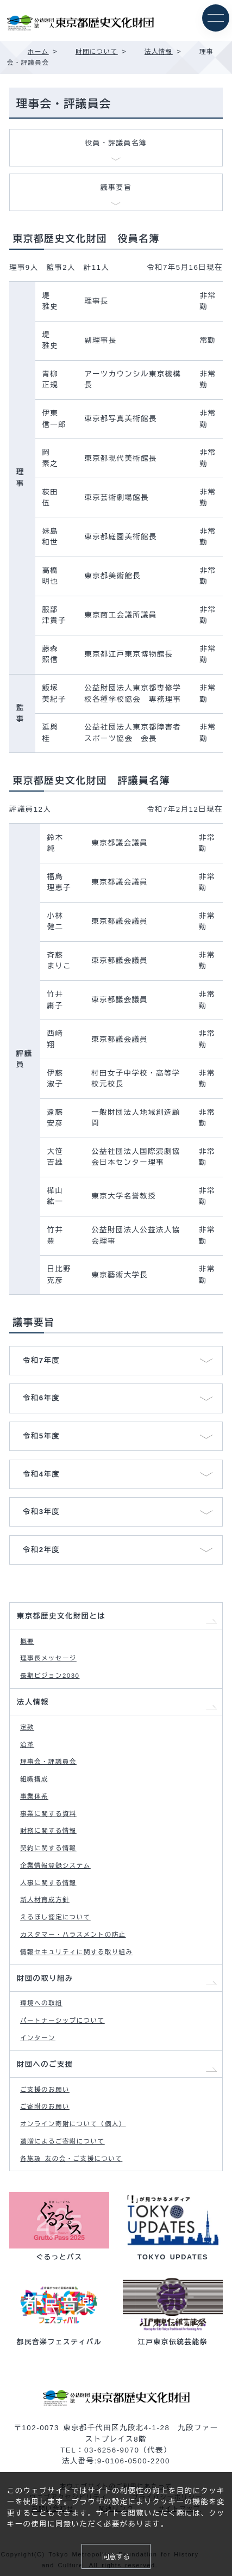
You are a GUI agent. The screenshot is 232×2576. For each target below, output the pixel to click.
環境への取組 (41, 2003)
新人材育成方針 (45, 1900)
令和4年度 (41, 1474)
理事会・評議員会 (48, 1761)
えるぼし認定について (55, 1917)
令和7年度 (41, 1360)
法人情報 (33, 1702)
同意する (116, 2557)
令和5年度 (41, 1436)
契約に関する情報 (48, 1848)
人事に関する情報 (48, 1883)
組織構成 (34, 1779)
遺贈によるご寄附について (62, 2141)
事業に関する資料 (48, 1814)
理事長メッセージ (48, 1658)
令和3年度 (41, 1512)
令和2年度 (41, 1550)
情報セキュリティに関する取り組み (76, 1952)
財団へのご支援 (45, 2064)
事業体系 (34, 1796)
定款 (27, 1727)
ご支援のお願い (45, 2089)
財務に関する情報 (48, 1830)
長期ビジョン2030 (49, 1675)
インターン (37, 2038)
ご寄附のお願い (45, 2106)
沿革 (27, 1744)
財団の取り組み (45, 1978)
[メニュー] (215, 18)
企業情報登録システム (55, 1865)
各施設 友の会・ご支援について (71, 2158)
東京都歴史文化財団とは (61, 1616)
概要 (27, 1641)
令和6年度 (41, 1398)
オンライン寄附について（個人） (73, 2124)
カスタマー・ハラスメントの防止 (73, 1934)
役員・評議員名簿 (116, 143)
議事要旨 (116, 187)
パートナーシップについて (62, 2020)
